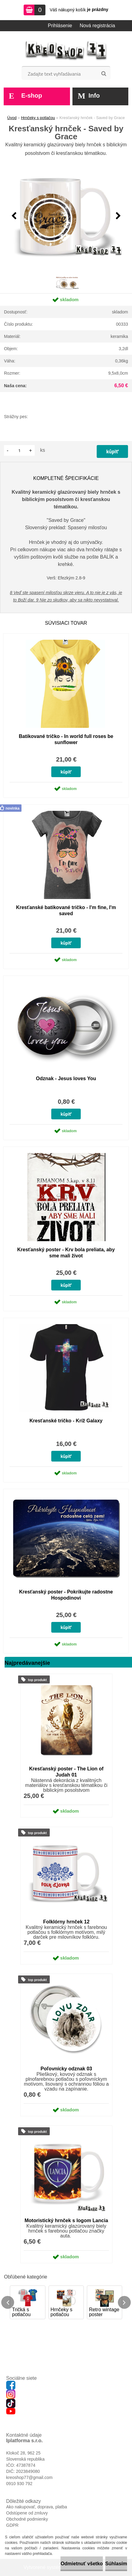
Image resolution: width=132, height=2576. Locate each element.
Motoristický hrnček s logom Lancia (66, 2220)
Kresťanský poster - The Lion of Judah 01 (66, 1771)
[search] (103, 74)
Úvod (12, 117)
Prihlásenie (60, 25)
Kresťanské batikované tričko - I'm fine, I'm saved (66, 910)
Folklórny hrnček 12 (66, 1921)
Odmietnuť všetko (81, 2563)
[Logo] (66, 51)
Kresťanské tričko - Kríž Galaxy (66, 1420)
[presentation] (13, 216)
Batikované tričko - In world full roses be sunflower (66, 739)
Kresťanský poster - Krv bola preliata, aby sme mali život (66, 1252)
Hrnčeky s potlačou (38, 117)
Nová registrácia (97, 25)
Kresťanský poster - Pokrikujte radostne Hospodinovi (66, 1595)
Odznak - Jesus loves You (66, 1078)
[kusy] (19, 450)
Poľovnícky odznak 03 (66, 2068)
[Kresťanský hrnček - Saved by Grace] (66, 216)
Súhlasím (116, 2563)
